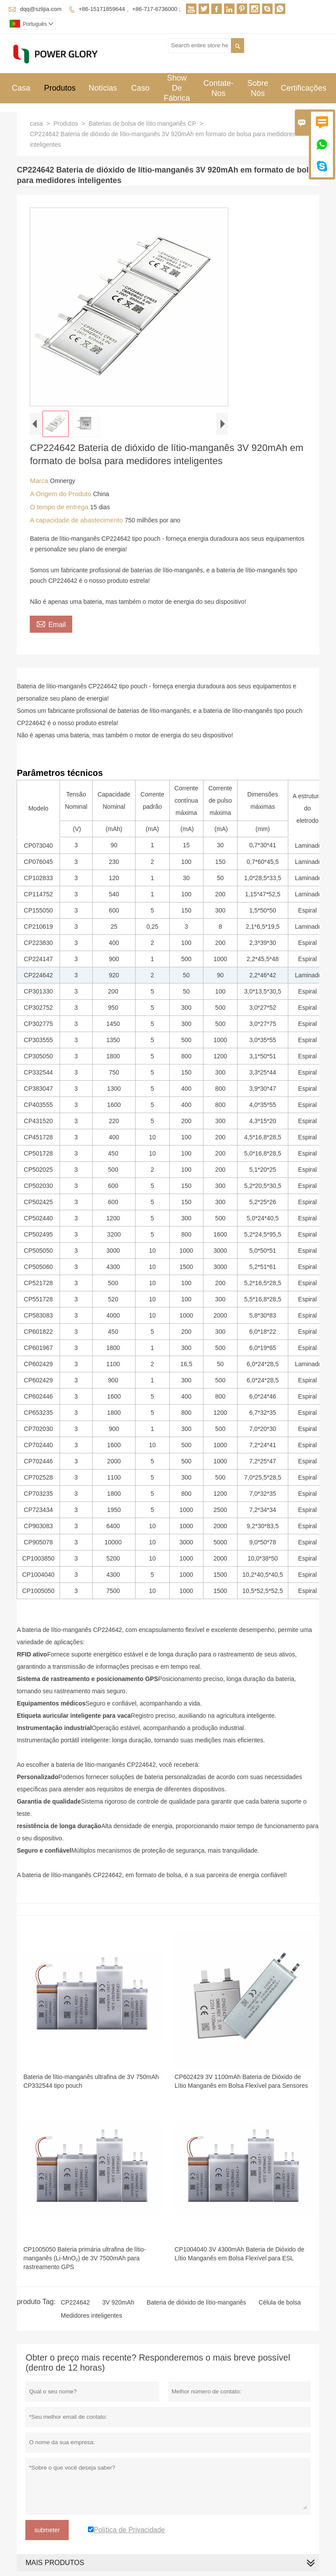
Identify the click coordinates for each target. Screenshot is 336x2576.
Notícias (103, 88)
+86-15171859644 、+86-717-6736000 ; (130, 9)
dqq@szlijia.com (41, 9)
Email (51, 623)
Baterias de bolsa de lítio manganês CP (142, 123)
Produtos (60, 88)
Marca (40, 480)
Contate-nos (218, 88)
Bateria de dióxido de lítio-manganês (196, 2302)
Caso (140, 88)
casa (36, 123)
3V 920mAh (118, 2302)
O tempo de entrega (60, 507)
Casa (21, 88)
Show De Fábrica (177, 88)
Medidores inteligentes (91, 2315)
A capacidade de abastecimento (77, 520)
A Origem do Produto (61, 493)
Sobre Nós (257, 88)
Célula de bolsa (280, 2302)
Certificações (303, 88)
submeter (47, 2530)
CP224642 (75, 2302)
